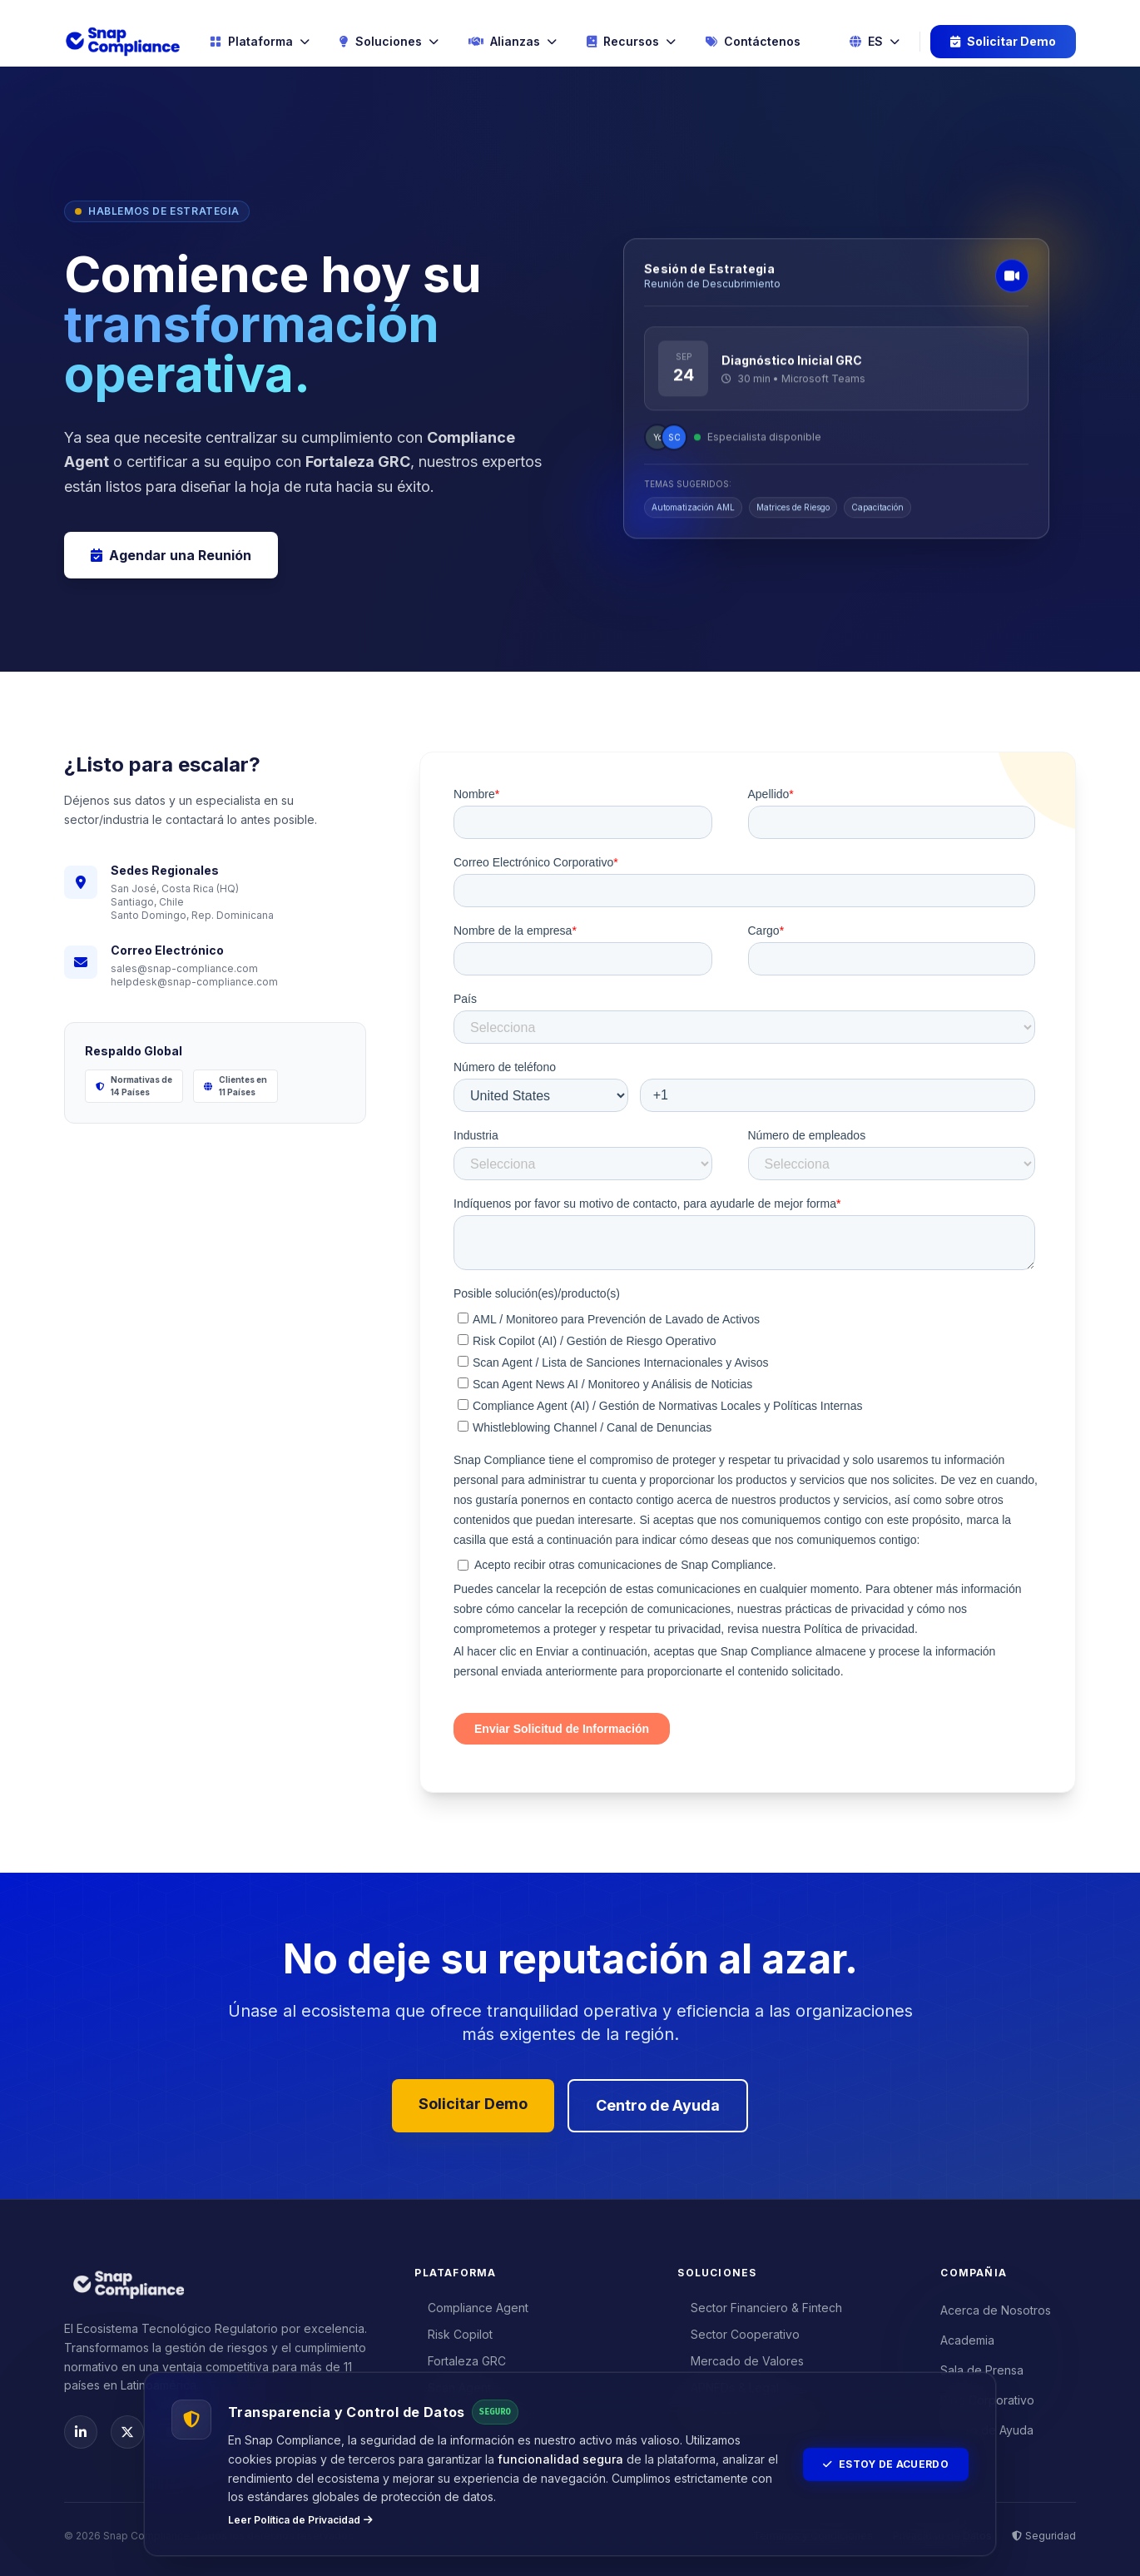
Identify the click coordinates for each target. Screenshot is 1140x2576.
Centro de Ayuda (658, 2105)
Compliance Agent (471, 2308)
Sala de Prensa (982, 2370)
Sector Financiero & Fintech (759, 2308)
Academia (967, 2340)
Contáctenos (753, 41)
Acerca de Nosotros (995, 2310)
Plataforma (260, 41)
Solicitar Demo (1003, 41)
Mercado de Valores (740, 2361)
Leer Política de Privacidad (300, 2520)
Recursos (631, 41)
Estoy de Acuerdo (886, 2464)
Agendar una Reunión (171, 555)
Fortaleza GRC (460, 2361)
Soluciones (389, 41)
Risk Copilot (453, 2334)
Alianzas (512, 41)
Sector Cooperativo (738, 2334)
